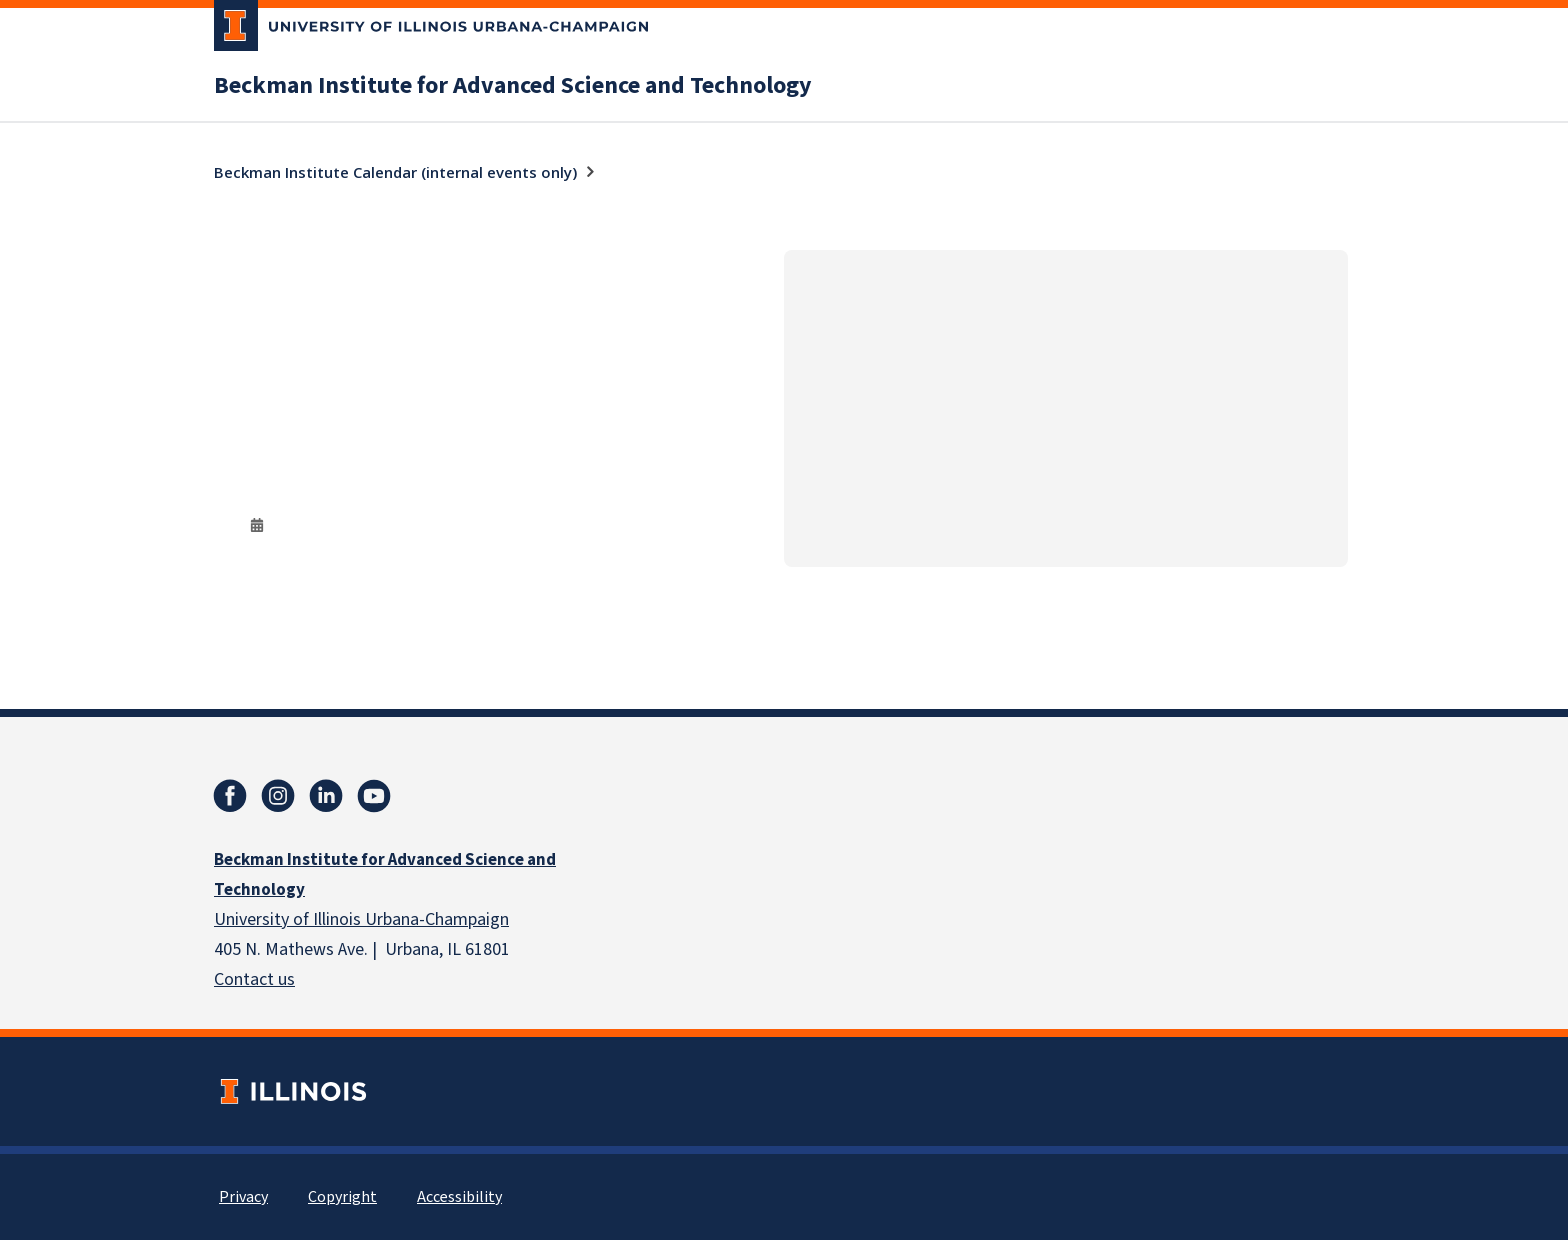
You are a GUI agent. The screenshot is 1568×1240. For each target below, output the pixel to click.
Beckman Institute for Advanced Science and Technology (513, 86)
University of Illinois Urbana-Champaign (361, 919)
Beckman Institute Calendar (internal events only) (395, 172)
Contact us (254, 979)
